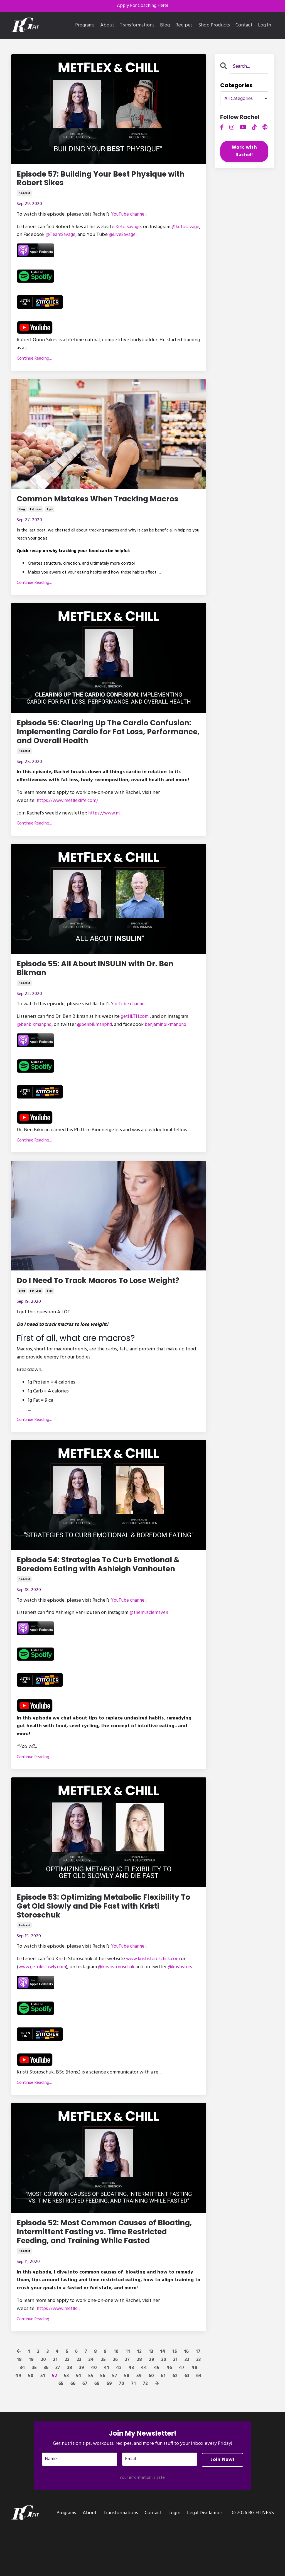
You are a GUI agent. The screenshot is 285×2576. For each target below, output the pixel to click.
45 (158, 2416)
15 (175, 2400)
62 (175, 2424)
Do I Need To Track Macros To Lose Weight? (108, 1291)
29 (151, 2408)
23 (77, 2408)
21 (54, 2408)
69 (109, 2432)
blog (21, 513)
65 (59, 2432)
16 (187, 2400)
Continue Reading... (34, 361)
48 (196, 2416)
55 (89, 2424)
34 (21, 2416)
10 (116, 2400)
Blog (165, 26)
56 (102, 2424)
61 (163, 2424)
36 (45, 2416)
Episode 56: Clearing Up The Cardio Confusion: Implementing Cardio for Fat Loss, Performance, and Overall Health (102, 738)
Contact (243, 26)
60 (151, 2424)
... (106, 821)
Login (174, 2562)
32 (187, 2408)
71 (134, 2432)
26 (114, 2408)
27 (126, 2408)
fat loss (35, 513)
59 (138, 2424)
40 (95, 2416)
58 (126, 2424)
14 (163, 2400)
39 (82, 2416)
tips (49, 513)
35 (33, 2416)
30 (163, 2408)
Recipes (184, 26)
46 (170, 2416)
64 (200, 2424)
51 (41, 2424)
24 (90, 2408)
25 (102, 2408)
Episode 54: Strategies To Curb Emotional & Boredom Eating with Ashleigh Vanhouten (104, 1582)
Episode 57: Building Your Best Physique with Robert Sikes (101, 180)
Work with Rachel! (244, 152)
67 (84, 2432)
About (107, 26)
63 (187, 2424)
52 (53, 2424)
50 (29, 2424)
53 (65, 2424)
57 (114, 2424)
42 (119, 2416)
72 (146, 2432)
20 (42, 2408)
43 (132, 2416)
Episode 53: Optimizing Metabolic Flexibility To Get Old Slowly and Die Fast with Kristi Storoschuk (102, 1931)
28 (139, 2408)
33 (199, 2408)
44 (145, 2416)
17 (199, 2400)
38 (70, 2416)
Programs (85, 26)
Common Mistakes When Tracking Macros (108, 502)
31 (175, 2408)
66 (72, 2432)
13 (151, 2400)
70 (122, 2432)
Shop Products (214, 26)
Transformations (137, 26)
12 (139, 2400)
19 (30, 2408)
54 (77, 2424)
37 (57, 2416)
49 (17, 2424)
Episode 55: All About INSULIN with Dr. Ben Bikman (105, 977)
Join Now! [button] (222, 2508)
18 (18, 2408)
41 (107, 2416)
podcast (24, 196)
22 (65, 2408)
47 (183, 2416)
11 (128, 2400)
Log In (264, 26)
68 (97, 2432)
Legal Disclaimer (204, 2562)
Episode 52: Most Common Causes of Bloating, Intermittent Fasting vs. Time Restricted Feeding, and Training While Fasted (100, 2273)
